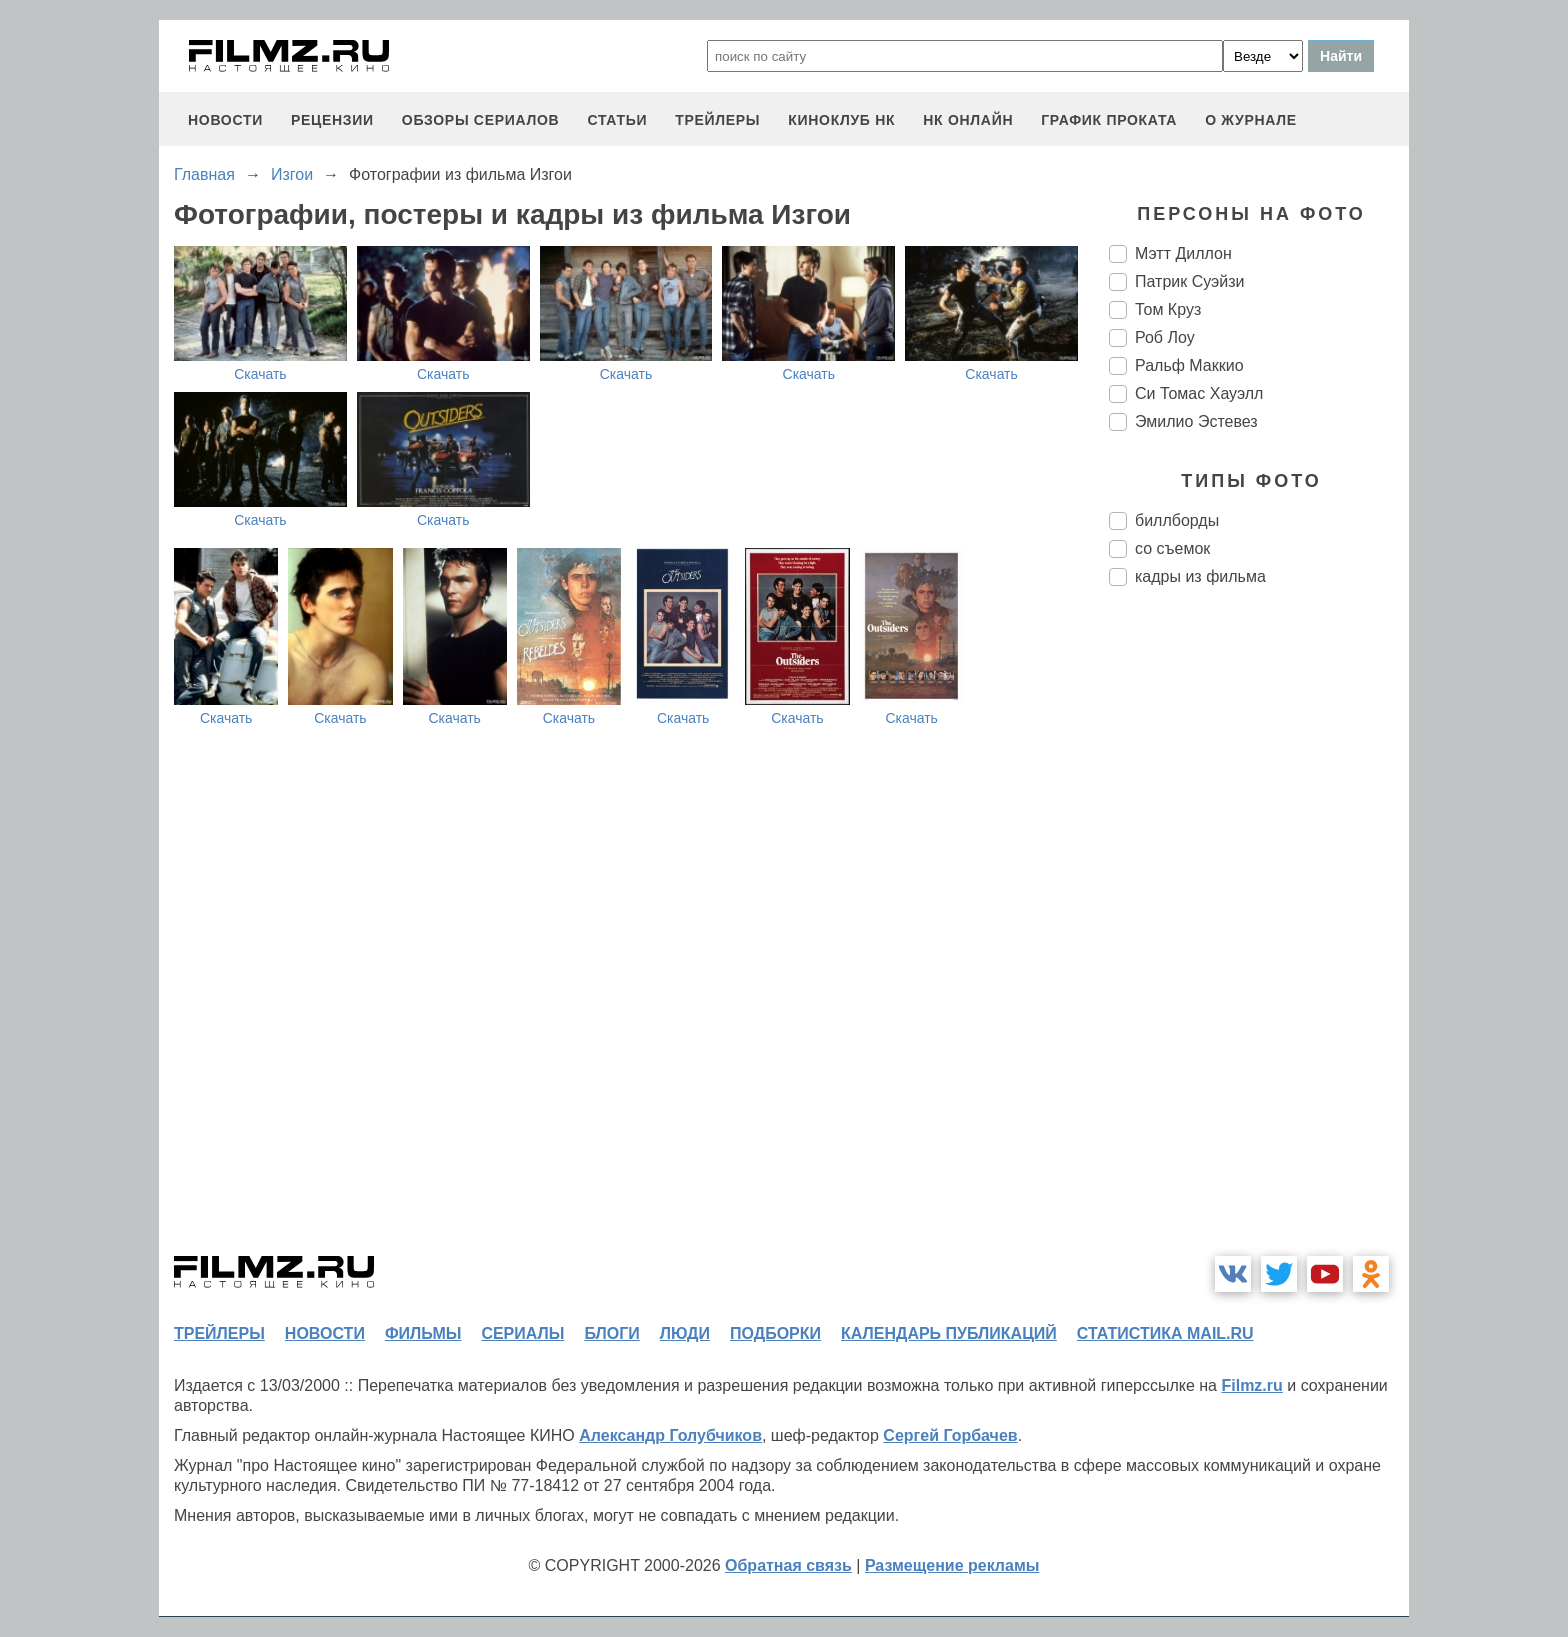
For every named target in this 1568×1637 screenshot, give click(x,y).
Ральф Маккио (1189, 365)
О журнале (1251, 120)
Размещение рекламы (952, 1565)
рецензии (332, 120)
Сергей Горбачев (950, 1435)
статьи (617, 120)
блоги (611, 1333)
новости (225, 120)
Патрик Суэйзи (1189, 281)
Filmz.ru (1251, 1385)
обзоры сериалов (481, 120)
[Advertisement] (1259, 936)
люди (685, 1333)
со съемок (1172, 548)
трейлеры (717, 120)
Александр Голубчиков (670, 1435)
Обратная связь (788, 1565)
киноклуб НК (841, 120)
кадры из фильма (1200, 576)
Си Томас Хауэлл (1199, 393)
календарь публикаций (949, 1333)
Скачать (260, 374)
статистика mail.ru (1165, 1333)
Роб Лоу (1165, 337)
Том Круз (1168, 309)
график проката (1109, 120)
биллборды (1177, 520)
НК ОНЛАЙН (968, 120)
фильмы (423, 1333)
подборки (775, 1333)
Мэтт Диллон (1183, 253)
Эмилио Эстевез (1196, 421)
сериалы (522, 1333)
